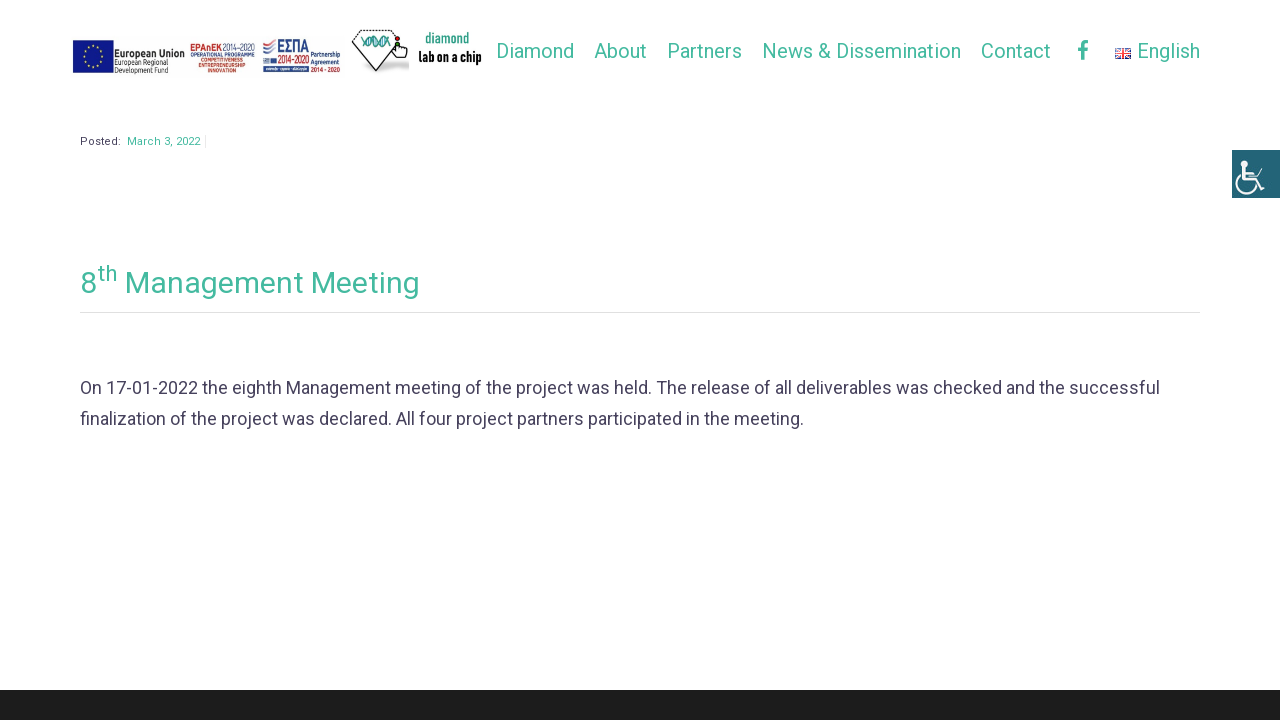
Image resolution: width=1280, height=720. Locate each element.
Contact (1016, 51)
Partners (704, 51)
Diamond (535, 51)
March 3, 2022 (163, 178)
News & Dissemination (861, 51)
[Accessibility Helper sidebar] (1256, 174)
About (620, 51)
